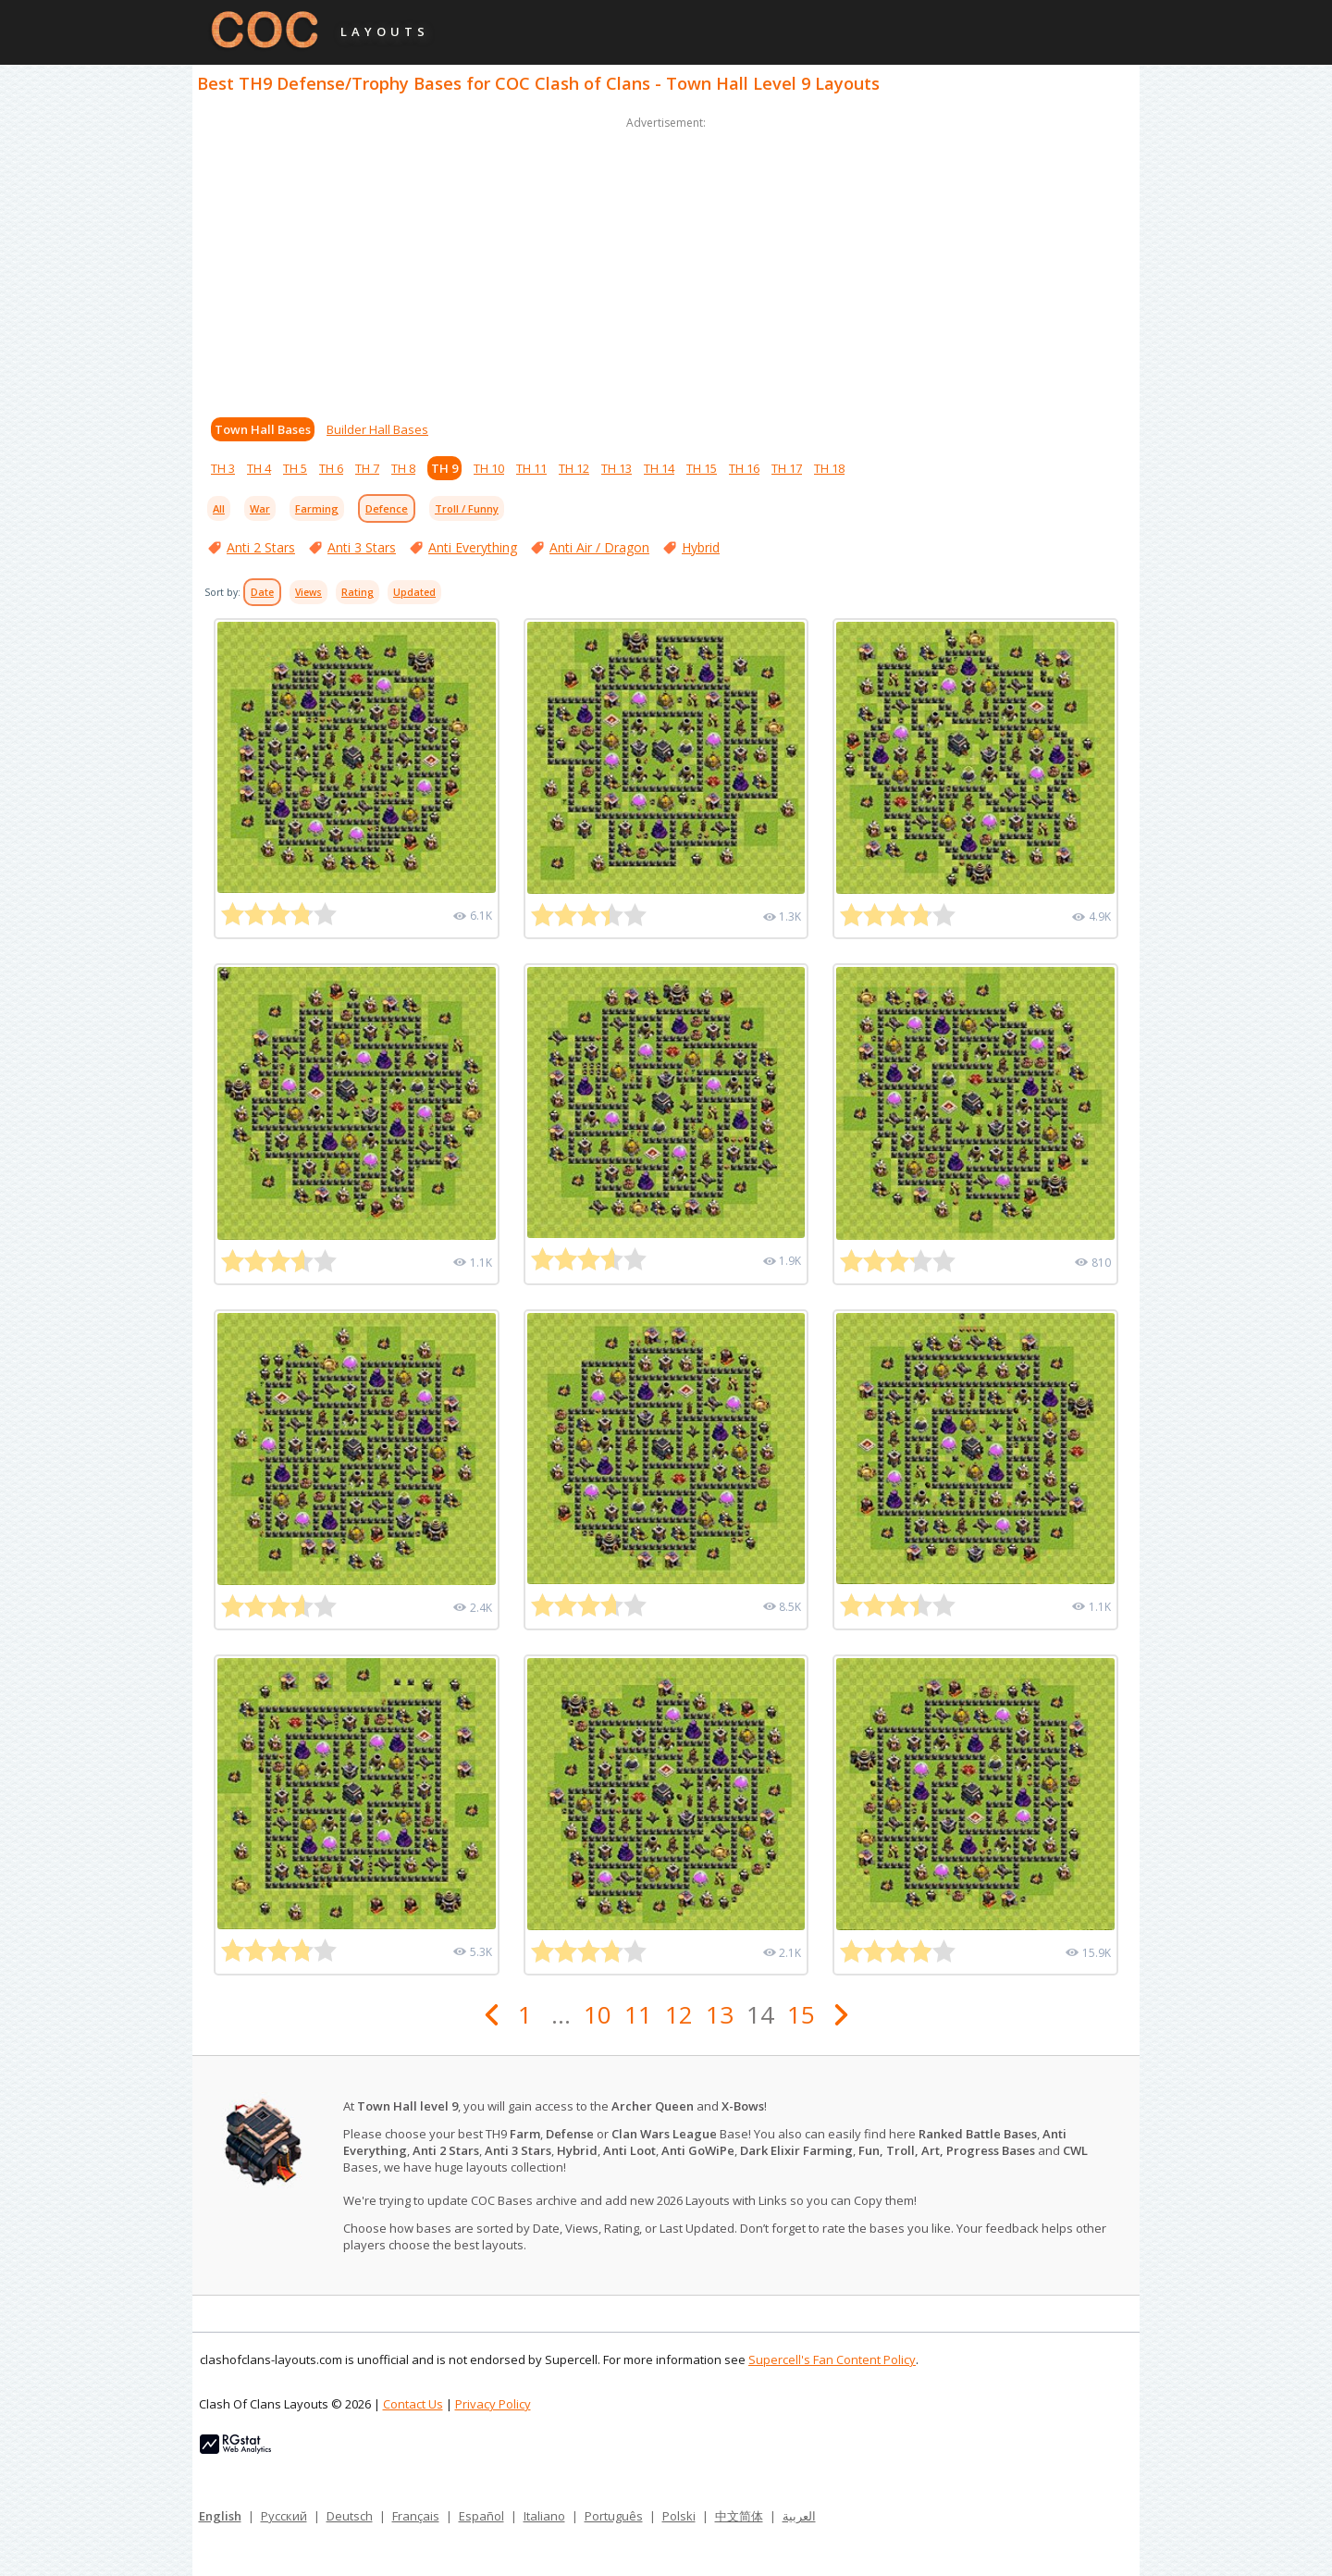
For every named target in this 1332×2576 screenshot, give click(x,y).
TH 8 (403, 468)
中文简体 (739, 2516)
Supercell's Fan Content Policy (832, 2359)
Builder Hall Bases (377, 429)
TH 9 (444, 468)
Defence (386, 508)
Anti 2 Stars (261, 547)
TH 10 (489, 468)
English (220, 2516)
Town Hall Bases (263, 429)
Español (481, 2516)
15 (801, 2014)
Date (262, 592)
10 (597, 2014)
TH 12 (574, 468)
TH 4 (259, 468)
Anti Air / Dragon (599, 547)
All (219, 508)
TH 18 (829, 468)
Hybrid (701, 547)
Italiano (544, 2516)
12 (679, 2014)
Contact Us (413, 2404)
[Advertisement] (666, 262)
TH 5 (295, 468)
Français (415, 2516)
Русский (284, 2516)
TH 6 (331, 468)
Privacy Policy (493, 2404)
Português (614, 2516)
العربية (799, 2516)
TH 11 (531, 468)
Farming (317, 508)
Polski (679, 2516)
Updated (414, 592)
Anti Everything (472, 547)
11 (638, 2014)
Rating (357, 592)
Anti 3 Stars (361, 547)
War (260, 508)
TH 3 (223, 468)
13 (720, 2014)
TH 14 (659, 468)
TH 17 (786, 468)
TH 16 (744, 468)
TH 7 (367, 468)
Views (308, 592)
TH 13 (616, 468)
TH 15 (701, 468)
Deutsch (350, 2516)
